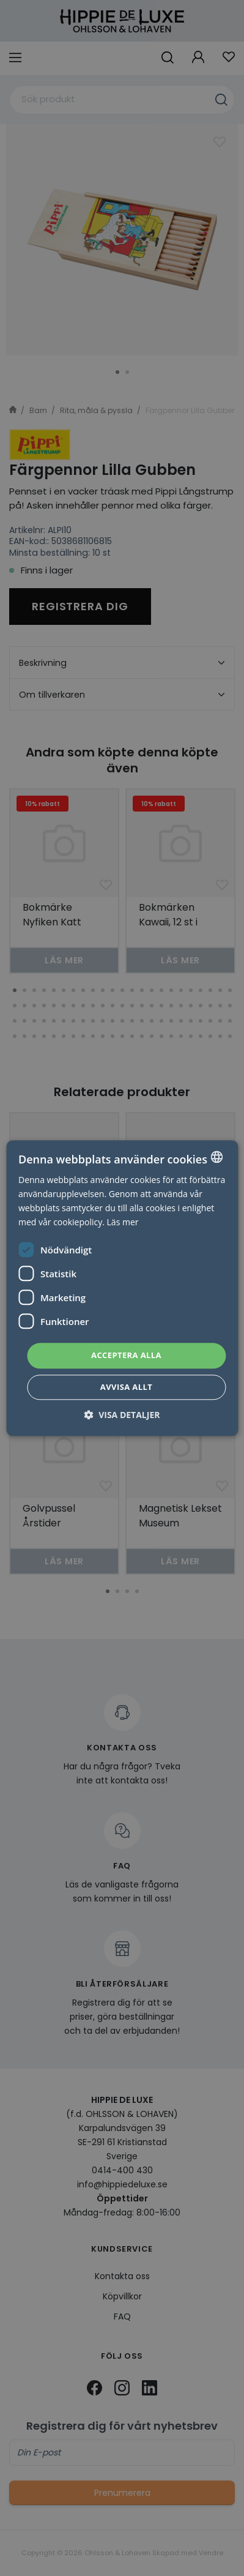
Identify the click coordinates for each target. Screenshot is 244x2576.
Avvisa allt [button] (126, 1386)
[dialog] (122, 1288)
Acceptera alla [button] (126, 1355)
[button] (122, 1415)
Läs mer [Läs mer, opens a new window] (123, 1222)
